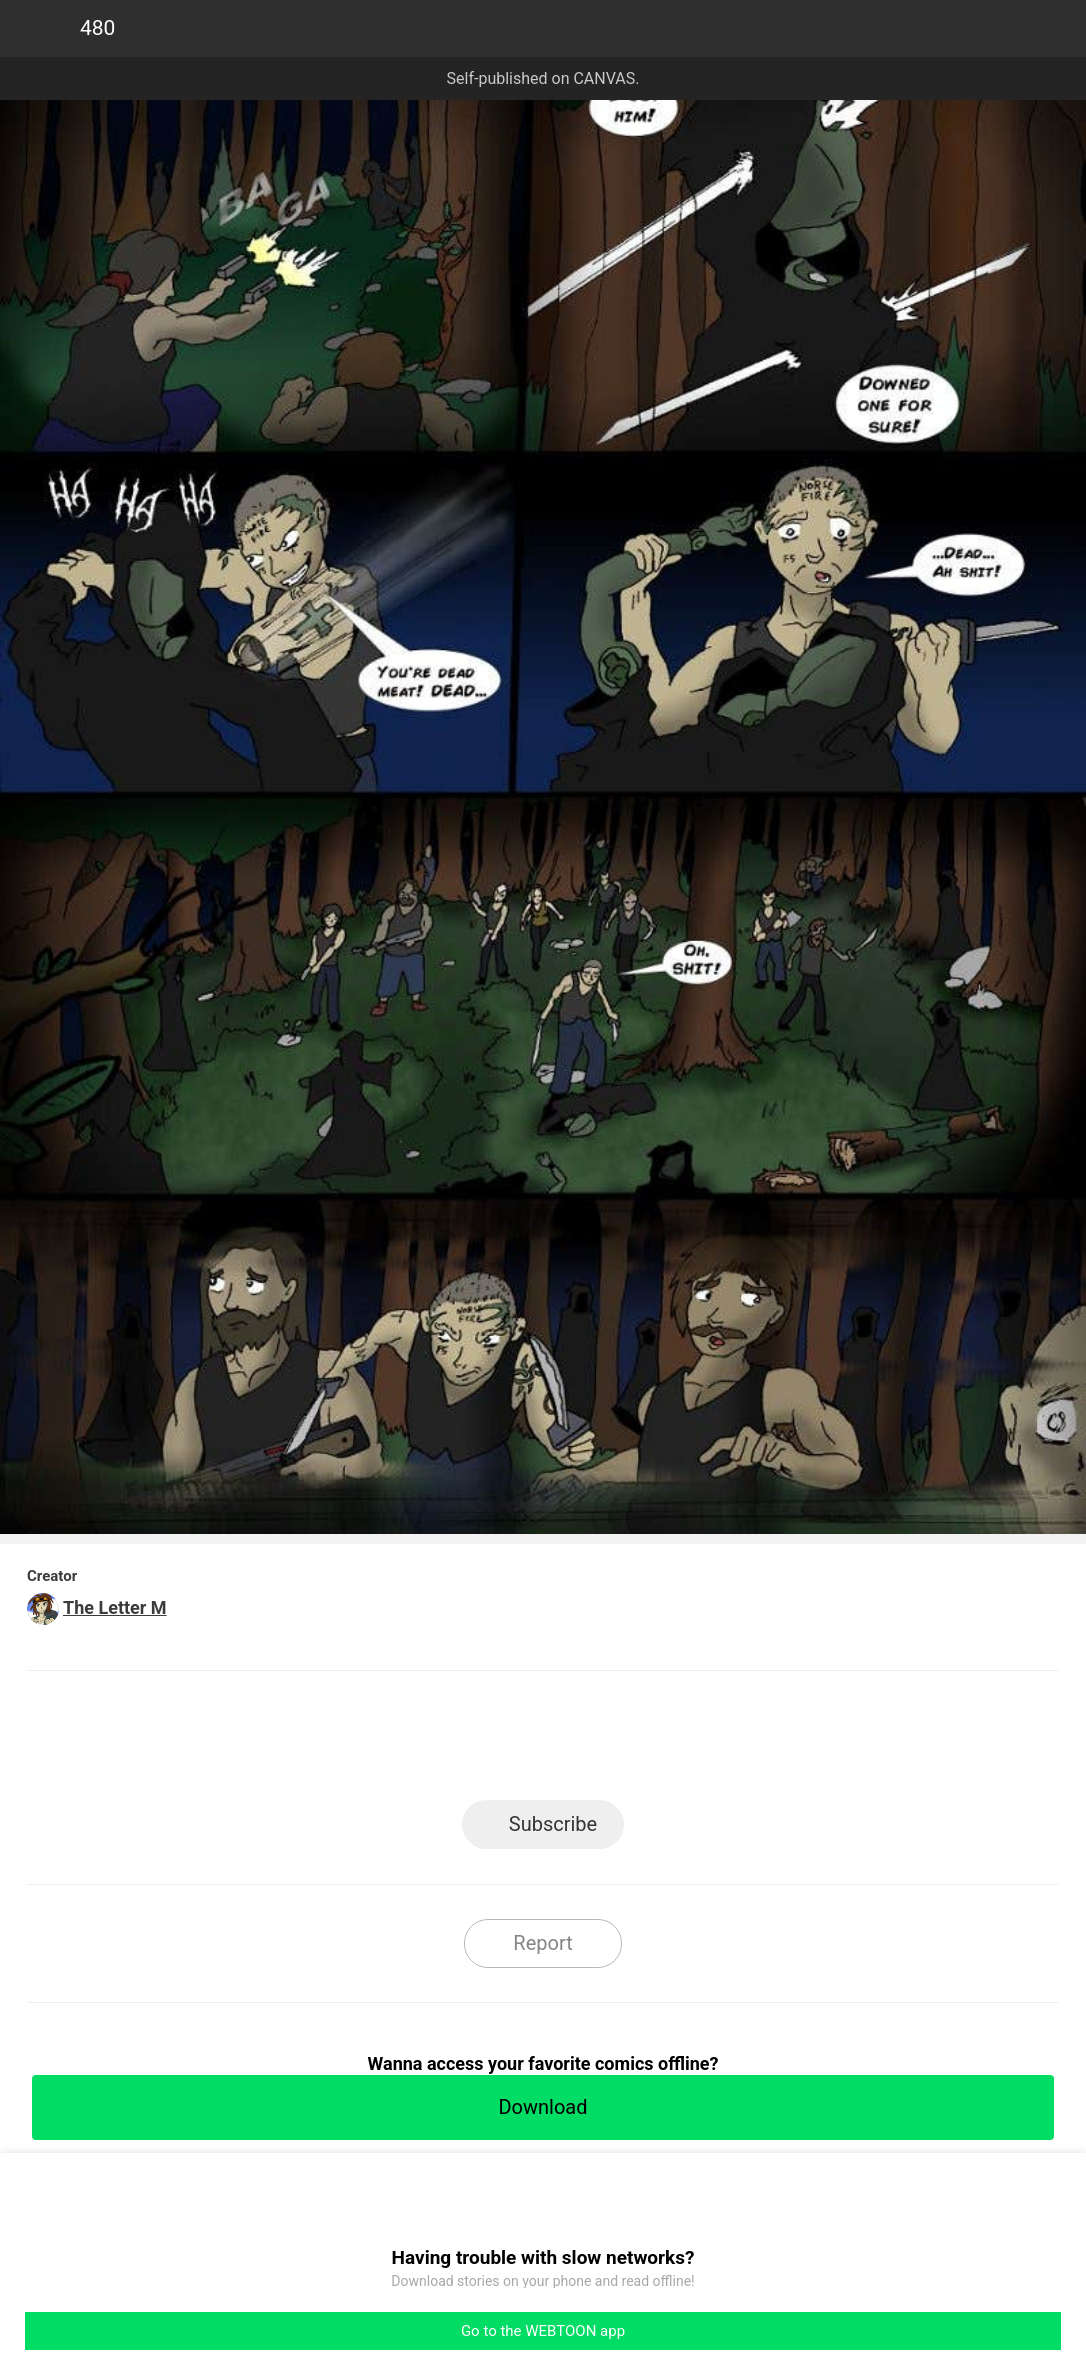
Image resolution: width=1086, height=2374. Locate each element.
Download (542, 2107)
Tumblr (633, 1741)
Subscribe (553, 1824)
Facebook (453, 1741)
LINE (363, 1741)
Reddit (723, 1741)
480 (97, 28)
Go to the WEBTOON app (543, 2331)
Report (542, 1943)
